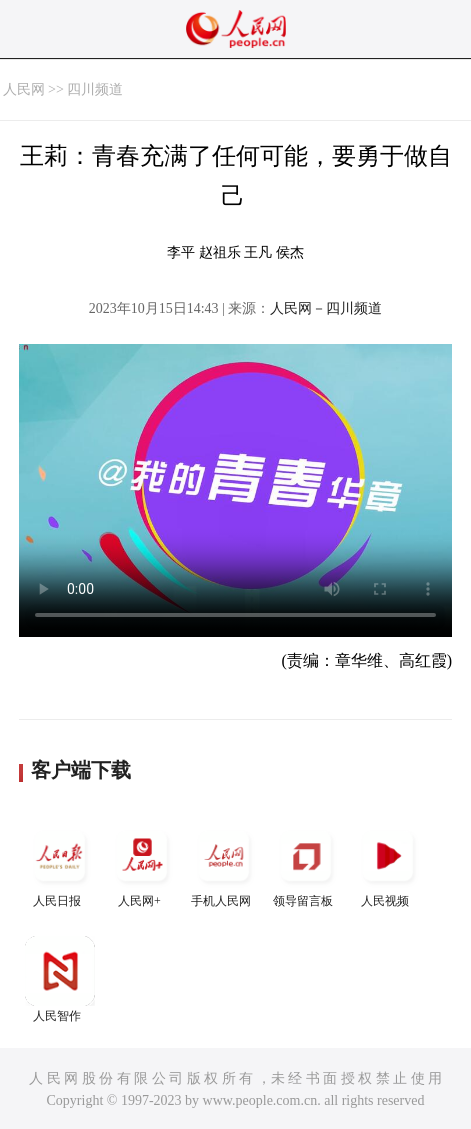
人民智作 (60, 979)
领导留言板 (306, 864)
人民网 (24, 89)
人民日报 (60, 864)
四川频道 (95, 89)
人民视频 (388, 864)
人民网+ (142, 864)
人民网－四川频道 (326, 308)
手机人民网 (224, 864)
